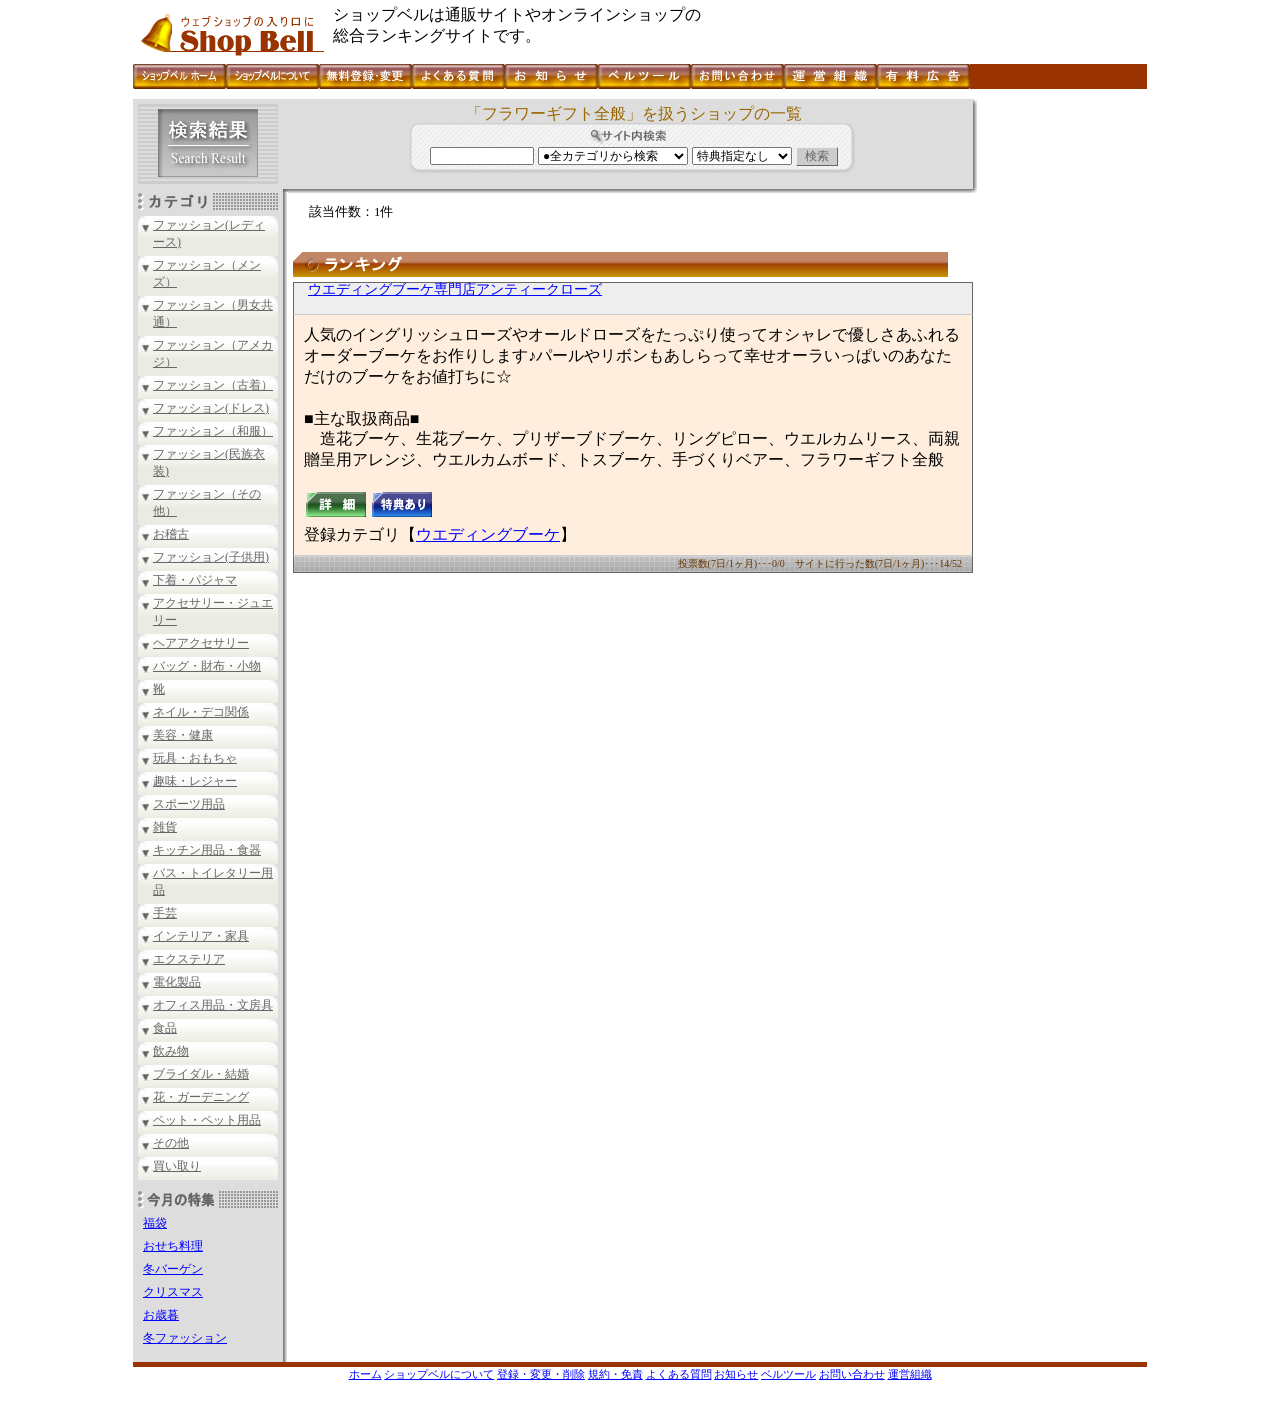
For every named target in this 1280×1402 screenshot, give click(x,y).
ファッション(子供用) (211, 557)
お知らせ (736, 1374)
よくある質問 (679, 1374)
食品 (165, 1028)
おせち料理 (173, 1246)
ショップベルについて (439, 1374)
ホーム (365, 1374)
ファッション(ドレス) (211, 408)
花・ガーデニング (201, 1097)
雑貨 (165, 827)
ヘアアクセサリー (201, 643)
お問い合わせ (852, 1374)
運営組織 (910, 1374)
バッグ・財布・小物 (207, 666)
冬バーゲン (173, 1269)
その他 (171, 1143)
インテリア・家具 (201, 936)
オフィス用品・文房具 (213, 1005)
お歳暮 (161, 1315)
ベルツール (788, 1374)
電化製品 (177, 982)
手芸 (165, 913)
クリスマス (173, 1292)
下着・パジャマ (195, 580)
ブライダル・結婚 (201, 1074)
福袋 (155, 1223)
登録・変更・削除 (541, 1374)
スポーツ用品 (189, 804)
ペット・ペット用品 (207, 1120)
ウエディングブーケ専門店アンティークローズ (455, 289)
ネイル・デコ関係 (201, 712)
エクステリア (189, 959)
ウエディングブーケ (488, 534)
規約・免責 (615, 1374)
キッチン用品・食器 (207, 850)
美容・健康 (183, 735)
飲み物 (171, 1051)
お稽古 (171, 534)
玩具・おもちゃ (195, 758)
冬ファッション (185, 1338)
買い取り (177, 1166)
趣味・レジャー (195, 781)
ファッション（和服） (213, 431)
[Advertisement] (1060, 399)
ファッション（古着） (213, 385)
